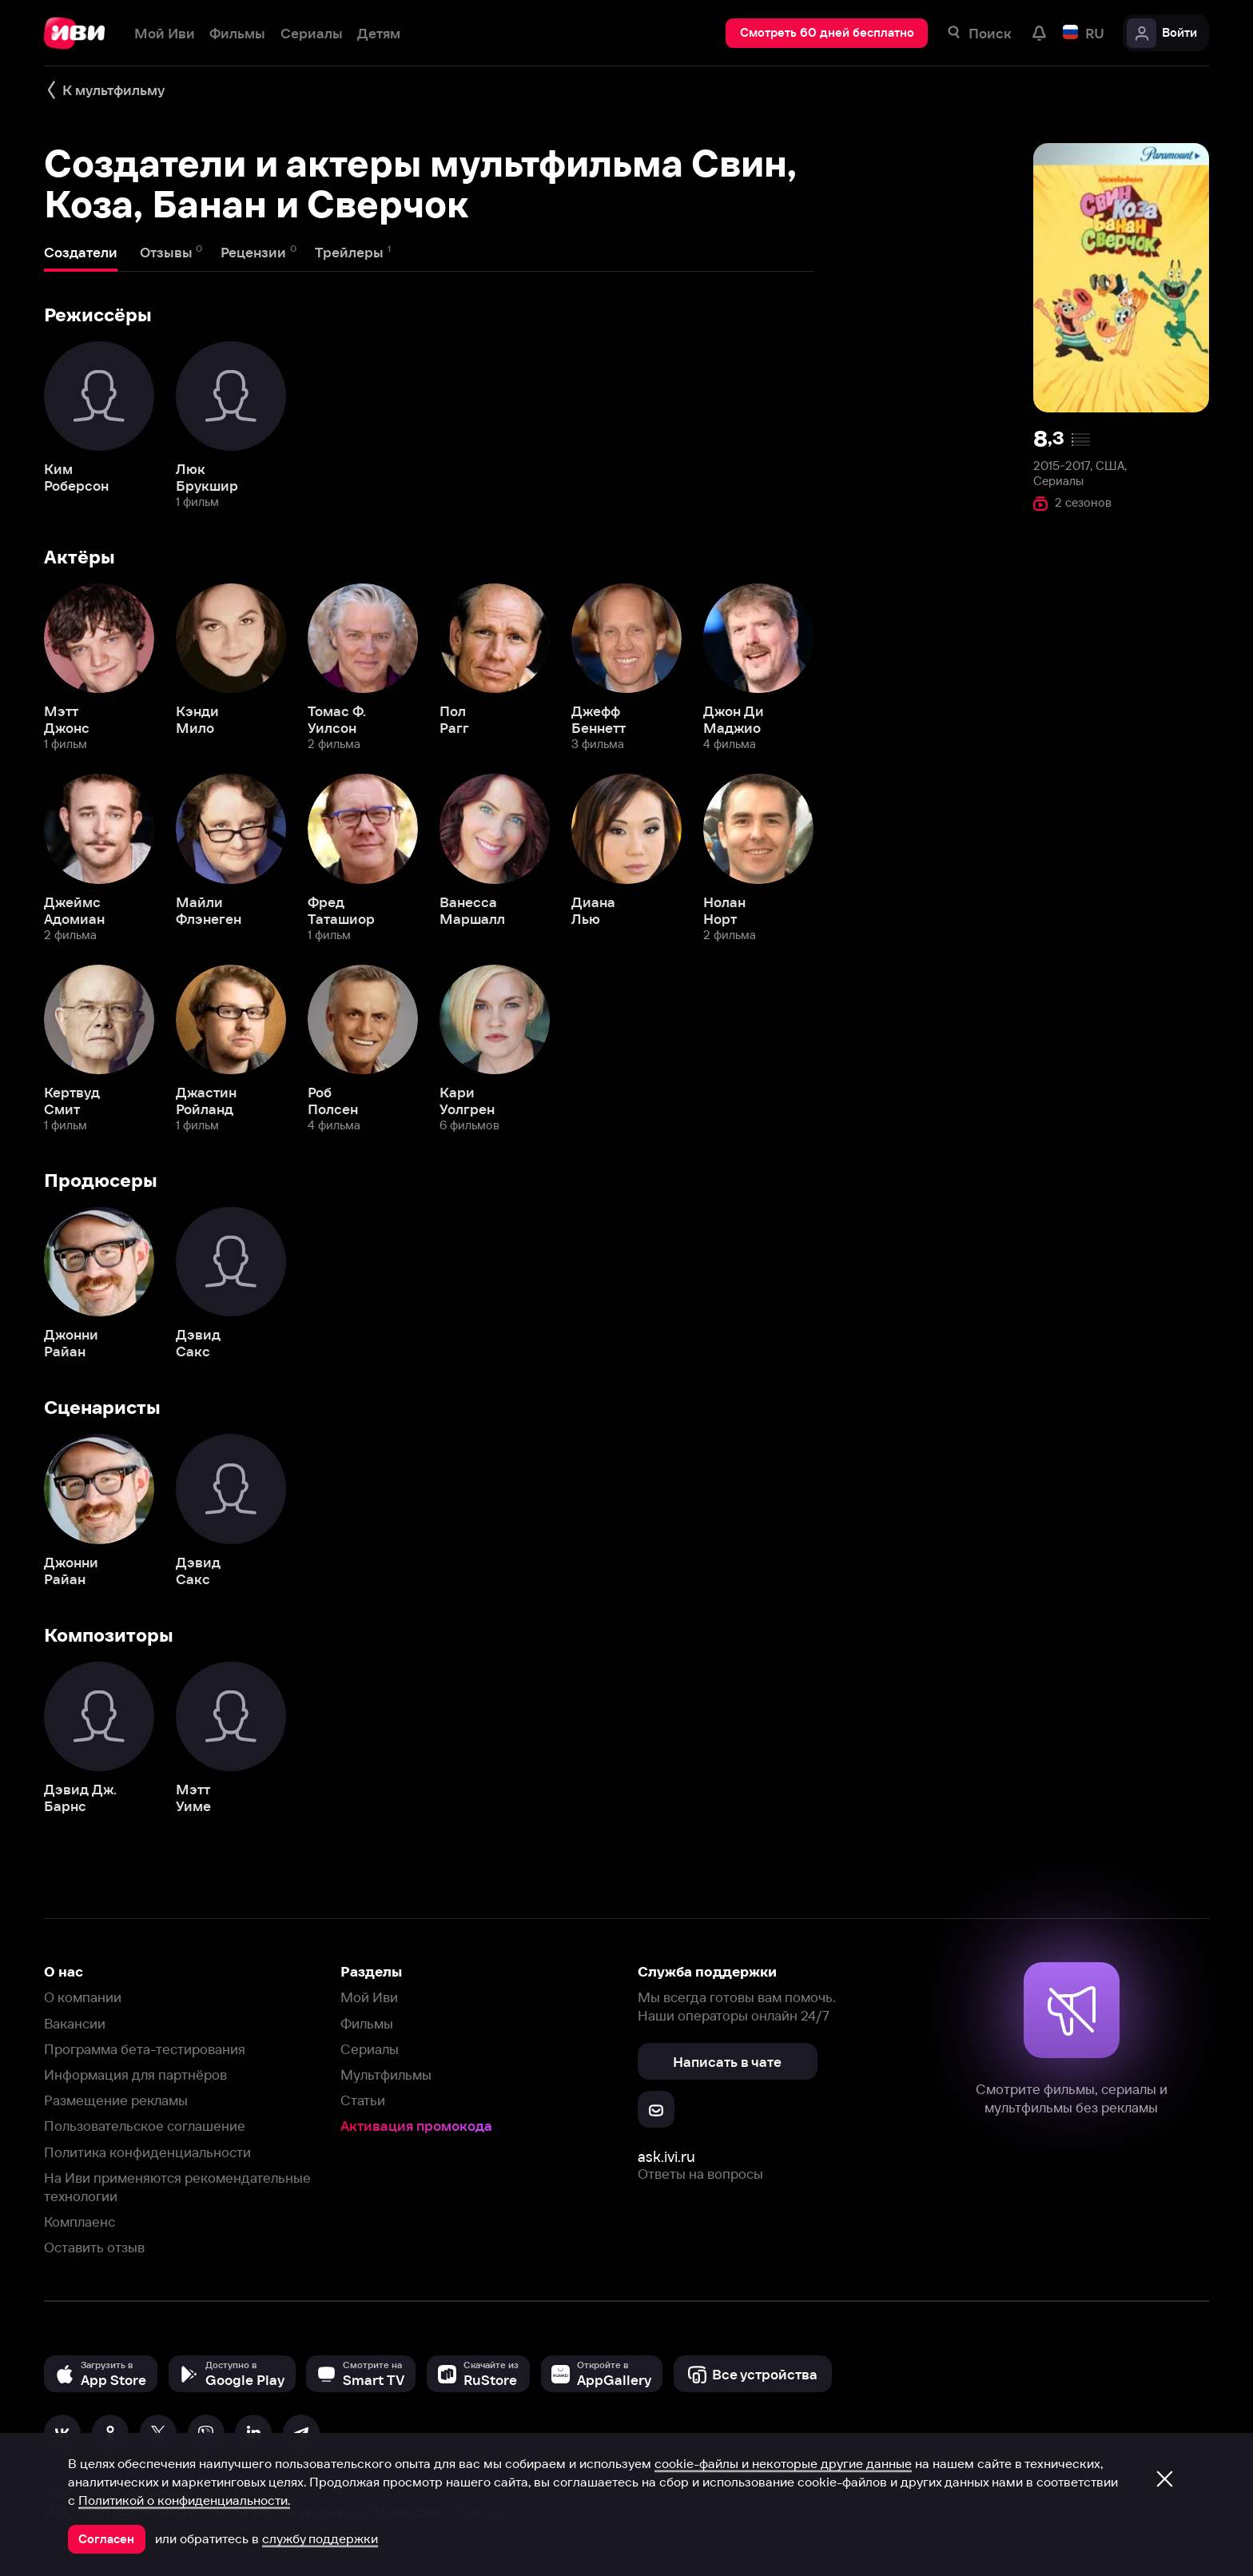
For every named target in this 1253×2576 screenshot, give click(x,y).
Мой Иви (369, 1997)
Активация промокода (416, 2125)
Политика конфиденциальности (147, 2152)
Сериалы (369, 2048)
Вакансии (74, 2023)
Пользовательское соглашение (144, 2125)
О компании (82, 1997)
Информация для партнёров (135, 2074)
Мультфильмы (386, 2074)
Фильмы (366, 2023)
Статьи (362, 2100)
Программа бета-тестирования (144, 2048)
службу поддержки (320, 2538)
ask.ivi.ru (666, 2156)
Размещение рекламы (116, 2100)
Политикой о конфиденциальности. (184, 2500)
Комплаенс (79, 2221)
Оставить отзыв (94, 2247)
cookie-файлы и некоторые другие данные (783, 2463)
